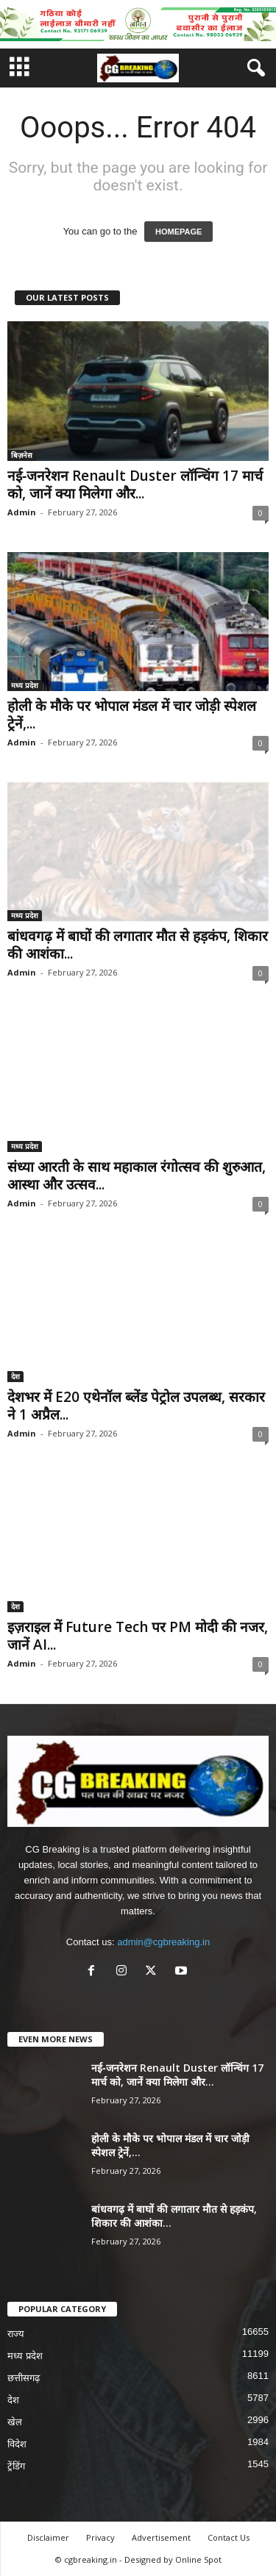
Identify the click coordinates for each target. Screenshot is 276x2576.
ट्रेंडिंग (16, 2466)
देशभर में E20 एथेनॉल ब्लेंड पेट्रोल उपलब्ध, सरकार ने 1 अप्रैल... (136, 1405)
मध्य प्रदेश (24, 685)
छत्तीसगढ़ (23, 2377)
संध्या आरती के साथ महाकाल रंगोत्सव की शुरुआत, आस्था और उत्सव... (136, 1175)
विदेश (16, 2444)
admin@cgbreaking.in (163, 1941)
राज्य (15, 2333)
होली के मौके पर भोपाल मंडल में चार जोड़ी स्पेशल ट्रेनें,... (131, 714)
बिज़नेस (21, 455)
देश (15, 1376)
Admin (21, 512)
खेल (14, 2421)
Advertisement (161, 2537)
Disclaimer (48, 2537)
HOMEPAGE (178, 231)
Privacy (100, 2537)
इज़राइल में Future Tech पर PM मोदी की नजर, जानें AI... (137, 1635)
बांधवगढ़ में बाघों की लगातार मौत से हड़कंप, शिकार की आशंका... (137, 944)
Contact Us (229, 2537)
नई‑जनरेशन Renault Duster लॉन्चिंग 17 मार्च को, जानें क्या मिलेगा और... (135, 484)
